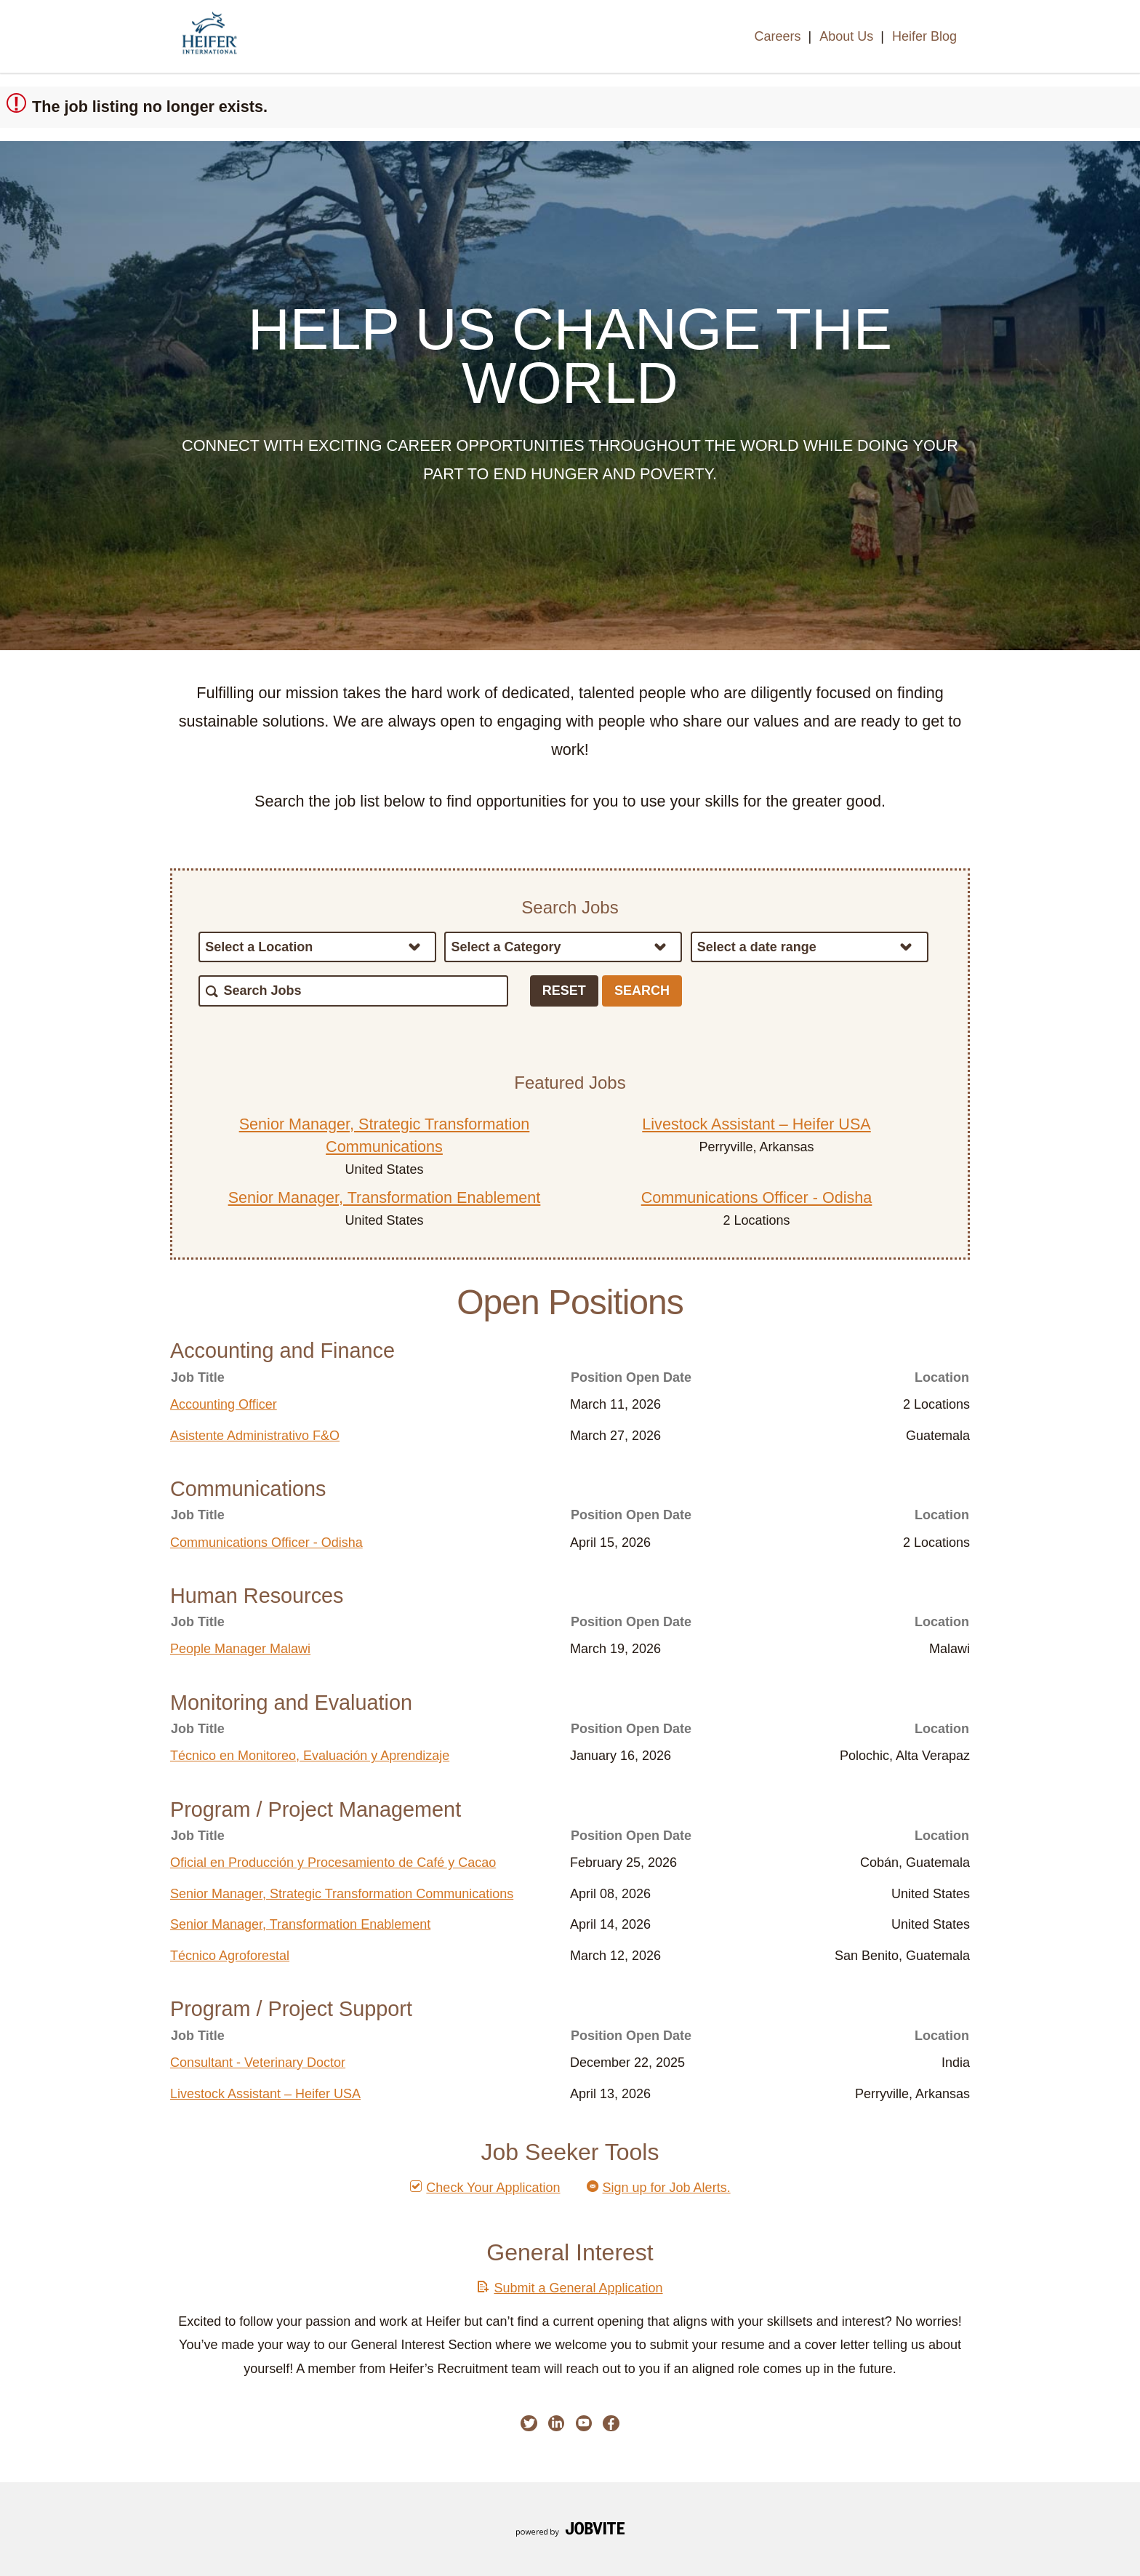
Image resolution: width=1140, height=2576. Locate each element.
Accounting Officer (223, 1404)
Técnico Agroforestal (229, 1955)
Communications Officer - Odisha (756, 1197)
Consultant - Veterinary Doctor (257, 2062)
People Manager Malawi (240, 1648)
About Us (846, 36)
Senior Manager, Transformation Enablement (384, 1197)
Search (642, 990)
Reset (564, 990)
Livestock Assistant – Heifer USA (756, 1124)
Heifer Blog (924, 36)
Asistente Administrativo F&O (255, 1435)
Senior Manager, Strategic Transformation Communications (341, 1894)
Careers (777, 36)
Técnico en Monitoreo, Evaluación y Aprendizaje (309, 1755)
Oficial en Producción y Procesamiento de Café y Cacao (333, 1862)
